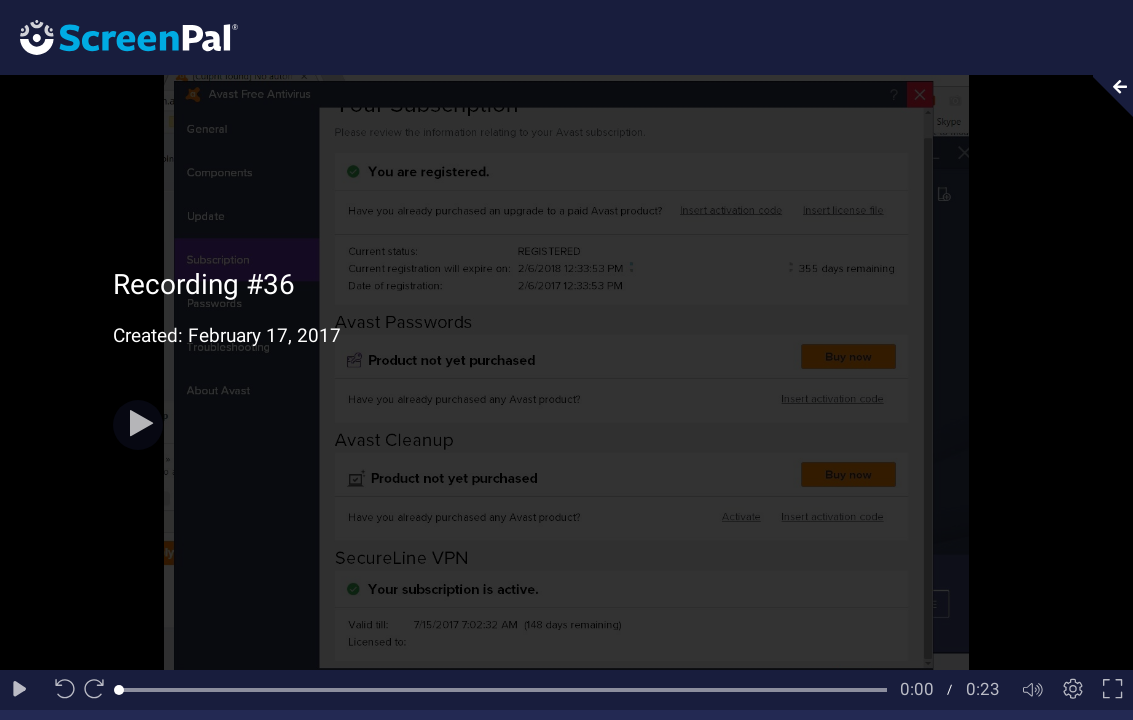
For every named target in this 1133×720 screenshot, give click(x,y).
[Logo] (119, 36)
